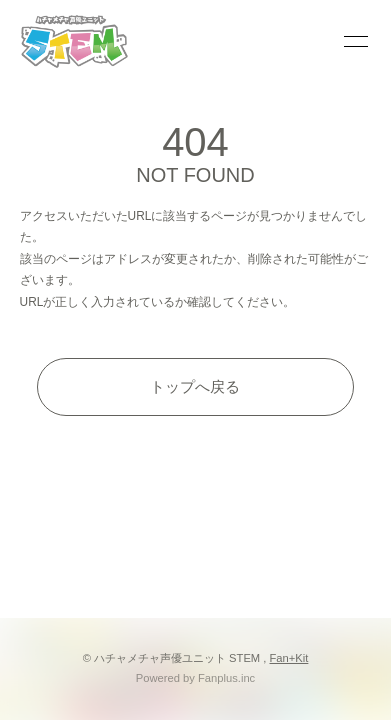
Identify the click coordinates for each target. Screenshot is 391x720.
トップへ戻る (195, 386)
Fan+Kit (289, 658)
